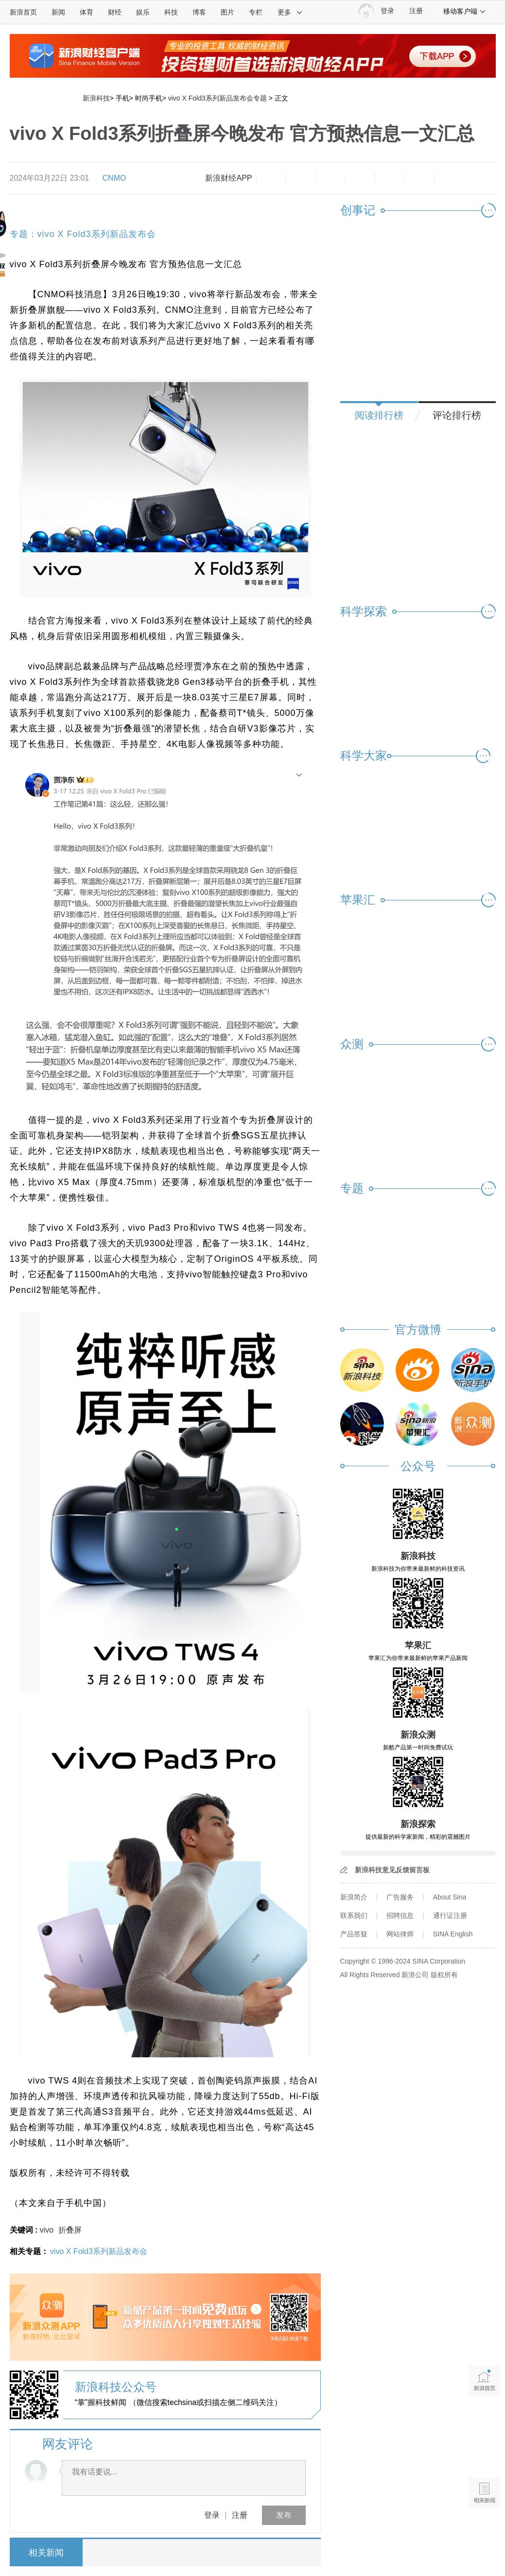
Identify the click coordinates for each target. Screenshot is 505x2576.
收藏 (330, 178)
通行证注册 (450, 1915)
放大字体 (300, 178)
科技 (171, 12)
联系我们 (353, 1915)
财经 (115, 12)
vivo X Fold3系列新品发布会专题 (217, 98)
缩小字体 (271, 178)
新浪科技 (96, 98)
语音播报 (484, 2455)
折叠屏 (70, 2230)
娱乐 (143, 12)
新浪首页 (23, 12)
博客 (199, 12)
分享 (419, 178)
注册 (416, 11)
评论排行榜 (457, 415)
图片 (227, 12)
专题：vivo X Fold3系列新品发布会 (83, 234)
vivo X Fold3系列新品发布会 (98, 2251)
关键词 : (25, 2230)
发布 (284, 2515)
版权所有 (444, 1975)
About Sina (450, 1897)
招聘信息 (400, 1915)
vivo (46, 2230)
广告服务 (400, 1897)
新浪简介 (353, 1897)
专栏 (255, 12)
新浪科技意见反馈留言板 (392, 1870)
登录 (212, 2515)
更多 (290, 12)
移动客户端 (464, 11)
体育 (86, 12)
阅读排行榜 (379, 415)
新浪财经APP (228, 178)
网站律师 (400, 1934)
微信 (389, 178)
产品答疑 (353, 1934)
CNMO (114, 178)
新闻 (58, 12)
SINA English (453, 1934)
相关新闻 (46, 2553)
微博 (360, 178)
